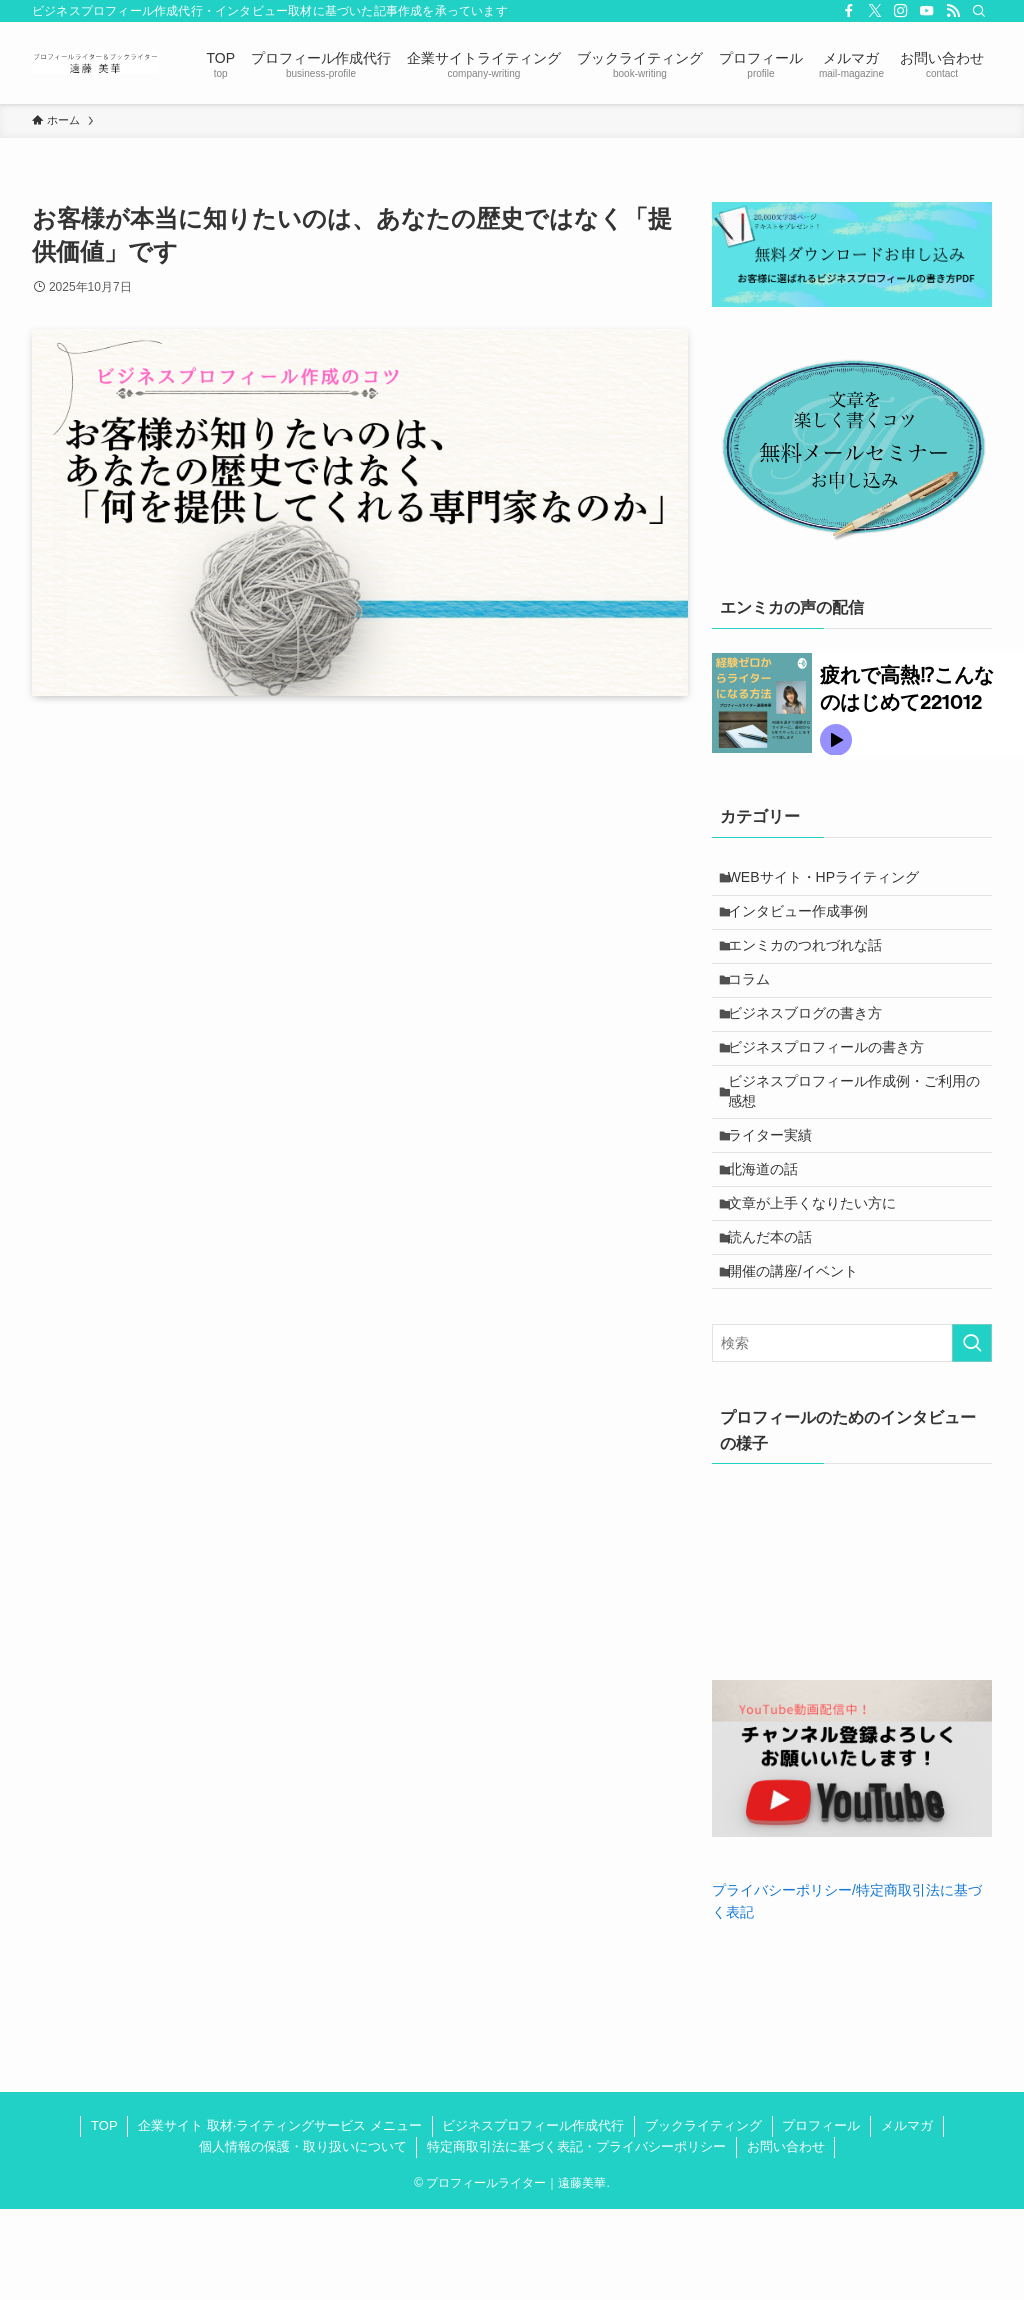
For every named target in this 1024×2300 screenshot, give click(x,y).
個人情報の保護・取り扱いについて (303, 2237)
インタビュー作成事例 (807, 923)
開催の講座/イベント (802, 1358)
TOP (104, 2216)
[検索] (979, 11)
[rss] (953, 11)
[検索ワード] (852, 1434)
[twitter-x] (875, 11)
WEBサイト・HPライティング (832, 881)
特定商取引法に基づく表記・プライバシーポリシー (576, 2237)
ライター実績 (779, 1192)
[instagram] (901, 11)
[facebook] (849, 11)
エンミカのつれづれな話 (814, 964)
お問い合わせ (786, 2237)
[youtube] (927, 11)
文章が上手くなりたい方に (821, 1275)
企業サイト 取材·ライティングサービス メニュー (280, 2216)
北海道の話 (772, 1233)
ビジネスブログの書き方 (814, 1048)
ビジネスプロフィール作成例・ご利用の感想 (856, 1141)
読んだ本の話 (779, 1317)
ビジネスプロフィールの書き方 (835, 1089)
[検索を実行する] (972, 1434)
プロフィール (821, 2216)
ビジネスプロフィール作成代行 (533, 2216)
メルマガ (907, 2216)
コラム (758, 1006)
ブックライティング (703, 2216)
